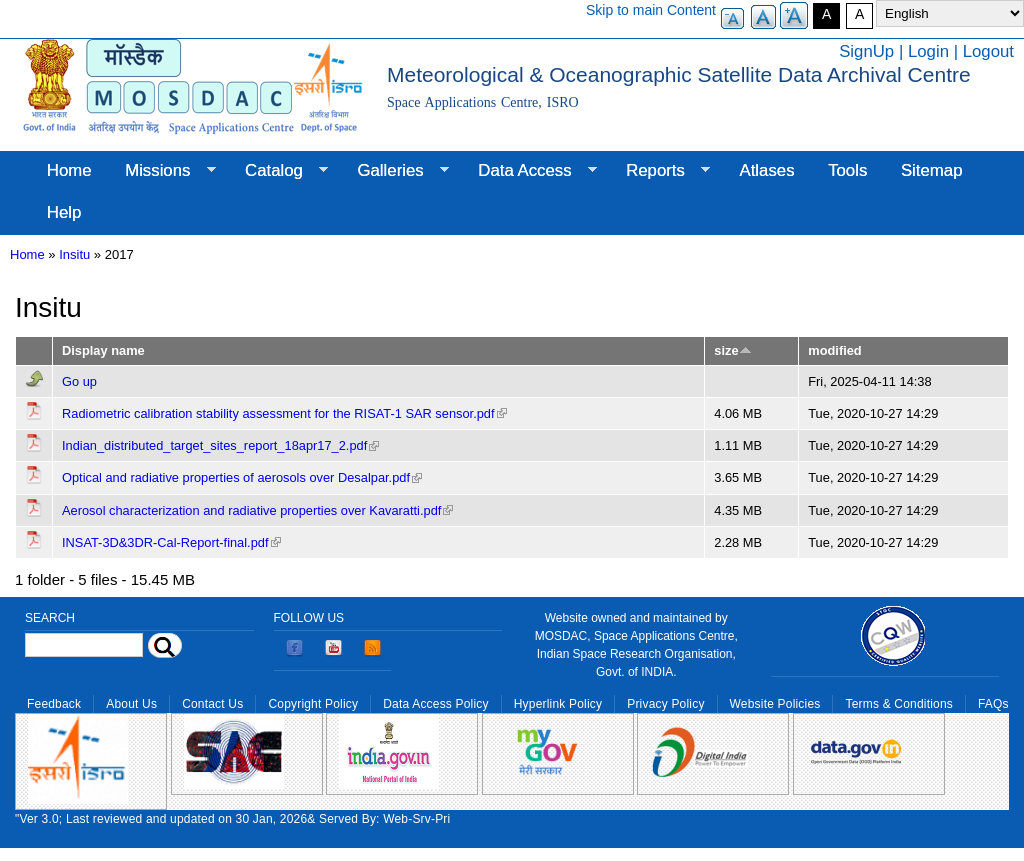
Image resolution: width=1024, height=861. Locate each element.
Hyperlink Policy (558, 704)
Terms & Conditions (899, 704)
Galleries (395, 171)
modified (834, 350)
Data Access (528, 171)
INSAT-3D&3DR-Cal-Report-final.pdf (171, 542)
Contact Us (212, 704)
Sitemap (932, 170)
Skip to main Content (651, 10)
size (732, 350)
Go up (79, 381)
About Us (131, 704)
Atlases (767, 170)
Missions (161, 171)
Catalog (278, 171)
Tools (847, 170)
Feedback (54, 704)
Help (64, 212)
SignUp (866, 51)
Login (928, 51)
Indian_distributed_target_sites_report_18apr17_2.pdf (220, 445)
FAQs (993, 704)
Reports (659, 171)
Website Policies (775, 704)
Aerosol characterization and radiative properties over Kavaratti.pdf (257, 510)
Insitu (74, 254)
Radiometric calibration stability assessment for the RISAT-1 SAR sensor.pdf (284, 413)
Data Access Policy (436, 704)
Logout (988, 51)
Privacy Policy (665, 704)
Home (69, 170)
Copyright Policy (313, 704)
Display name (103, 350)
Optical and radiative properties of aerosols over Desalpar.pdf (242, 477)
